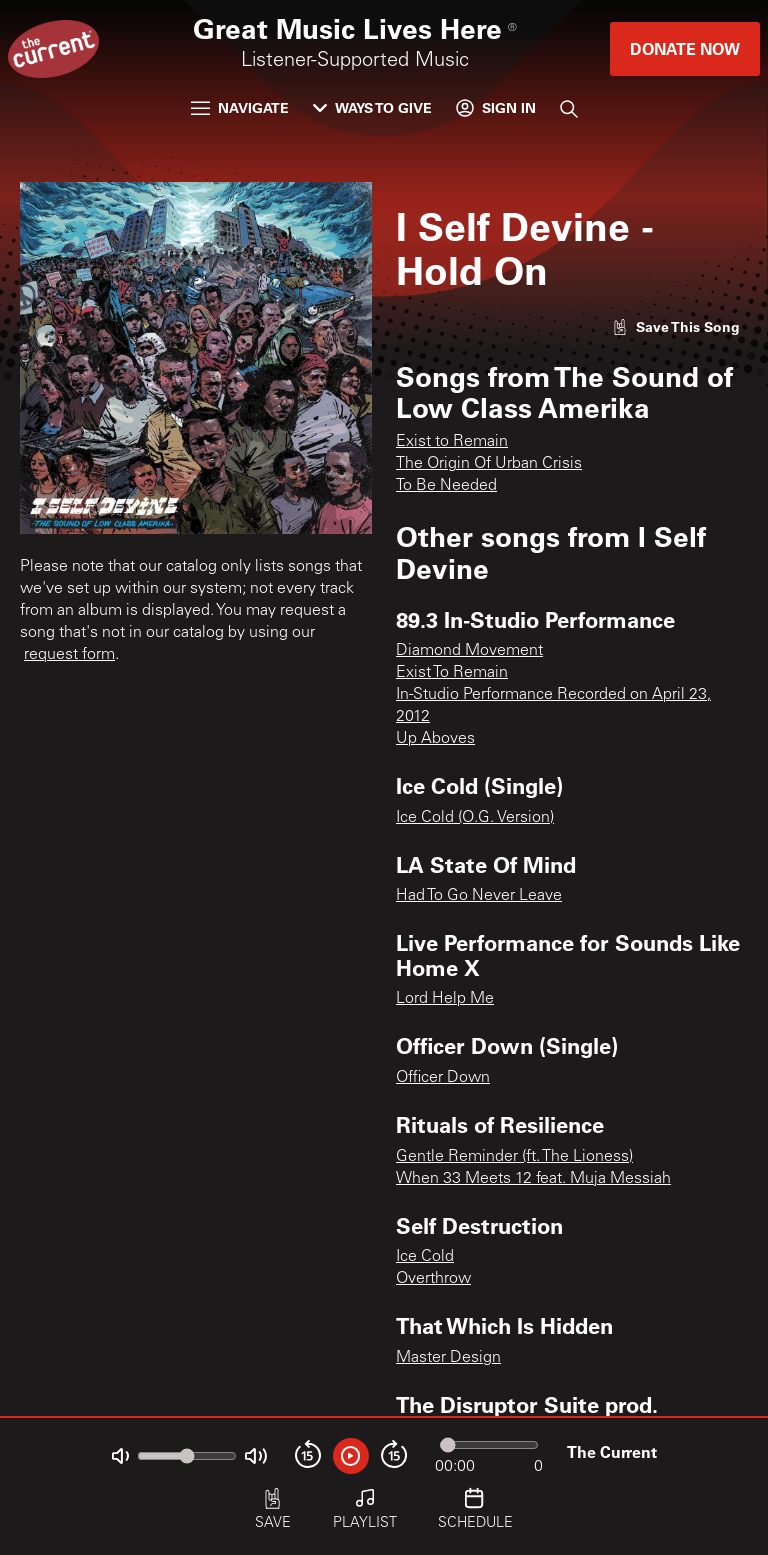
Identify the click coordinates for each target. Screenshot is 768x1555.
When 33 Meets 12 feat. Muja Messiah (533, 1179)
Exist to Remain (452, 442)
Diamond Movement (469, 651)
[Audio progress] (489, 1445)
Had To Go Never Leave (479, 896)
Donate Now (685, 48)
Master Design (448, 1358)
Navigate (240, 107)
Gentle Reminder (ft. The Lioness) (514, 1157)
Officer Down (443, 1078)
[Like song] (676, 326)
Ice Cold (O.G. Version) (475, 818)
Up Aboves (435, 739)
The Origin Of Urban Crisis (489, 464)
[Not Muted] (120, 1456)
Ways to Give (372, 107)
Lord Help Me (445, 999)
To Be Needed (446, 486)
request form (69, 655)
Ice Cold (425, 1257)
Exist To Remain (452, 673)
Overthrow (433, 1279)
